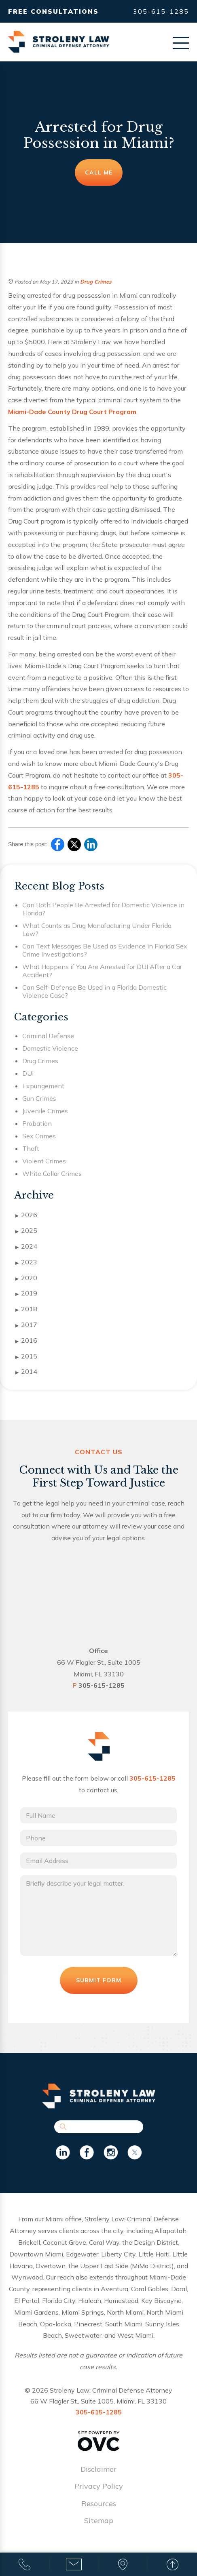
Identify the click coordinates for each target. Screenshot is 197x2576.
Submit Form (98, 1980)
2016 (26, 1340)
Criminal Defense (48, 1036)
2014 (26, 1371)
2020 (26, 1278)
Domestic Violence (50, 1048)
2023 (26, 1262)
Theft (30, 1148)
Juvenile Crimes (45, 1111)
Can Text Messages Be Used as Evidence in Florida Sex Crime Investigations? (104, 950)
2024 (26, 1246)
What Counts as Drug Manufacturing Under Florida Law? (97, 929)
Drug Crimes (96, 281)
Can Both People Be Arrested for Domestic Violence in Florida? (103, 909)
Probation (37, 1123)
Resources (98, 2503)
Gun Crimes (39, 1098)
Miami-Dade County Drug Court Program (72, 412)
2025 (26, 1230)
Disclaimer (98, 2469)
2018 (26, 1309)
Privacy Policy (98, 2486)
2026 (26, 1215)
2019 (26, 1293)
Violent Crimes (44, 1161)
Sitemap (98, 2520)
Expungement (43, 1086)
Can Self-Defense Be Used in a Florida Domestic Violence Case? (94, 991)
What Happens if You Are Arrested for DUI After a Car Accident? (102, 971)
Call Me (98, 172)
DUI (28, 1073)
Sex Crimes (39, 1136)
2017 (26, 1325)
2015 (26, 1356)
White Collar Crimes (52, 1173)
